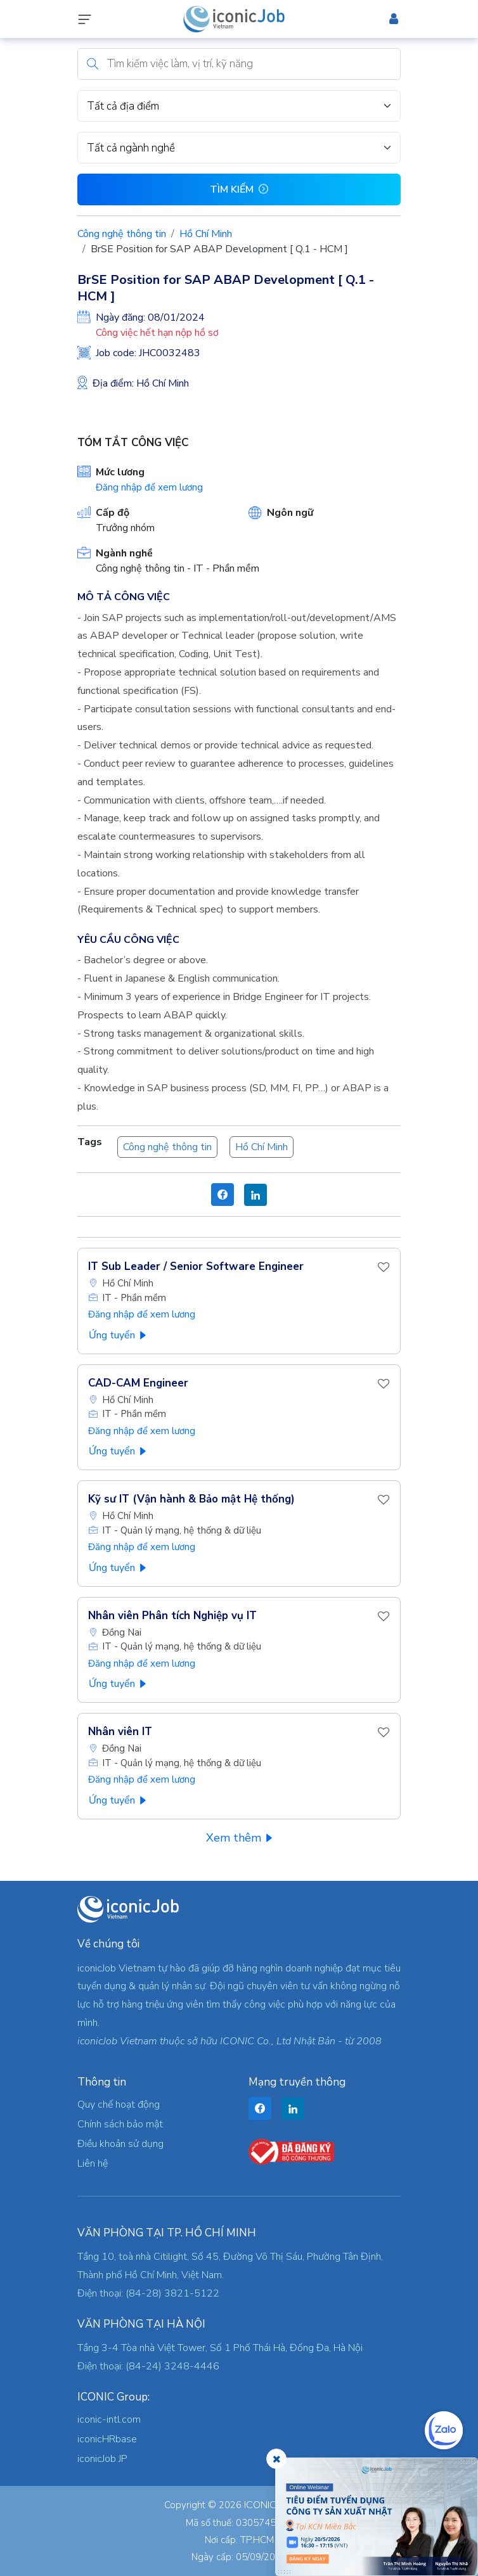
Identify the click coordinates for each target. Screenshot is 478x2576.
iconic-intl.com (109, 2419)
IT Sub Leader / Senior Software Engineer (196, 1266)
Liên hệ (92, 2163)
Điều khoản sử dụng (120, 2144)
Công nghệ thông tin (121, 234)
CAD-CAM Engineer (138, 1383)
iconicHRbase (107, 2439)
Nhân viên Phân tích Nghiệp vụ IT (172, 1615)
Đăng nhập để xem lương (149, 487)
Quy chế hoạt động (118, 2104)
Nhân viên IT (120, 1731)
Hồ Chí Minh (205, 234)
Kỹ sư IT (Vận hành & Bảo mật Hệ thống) (191, 1499)
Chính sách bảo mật (120, 2124)
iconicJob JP (102, 2459)
